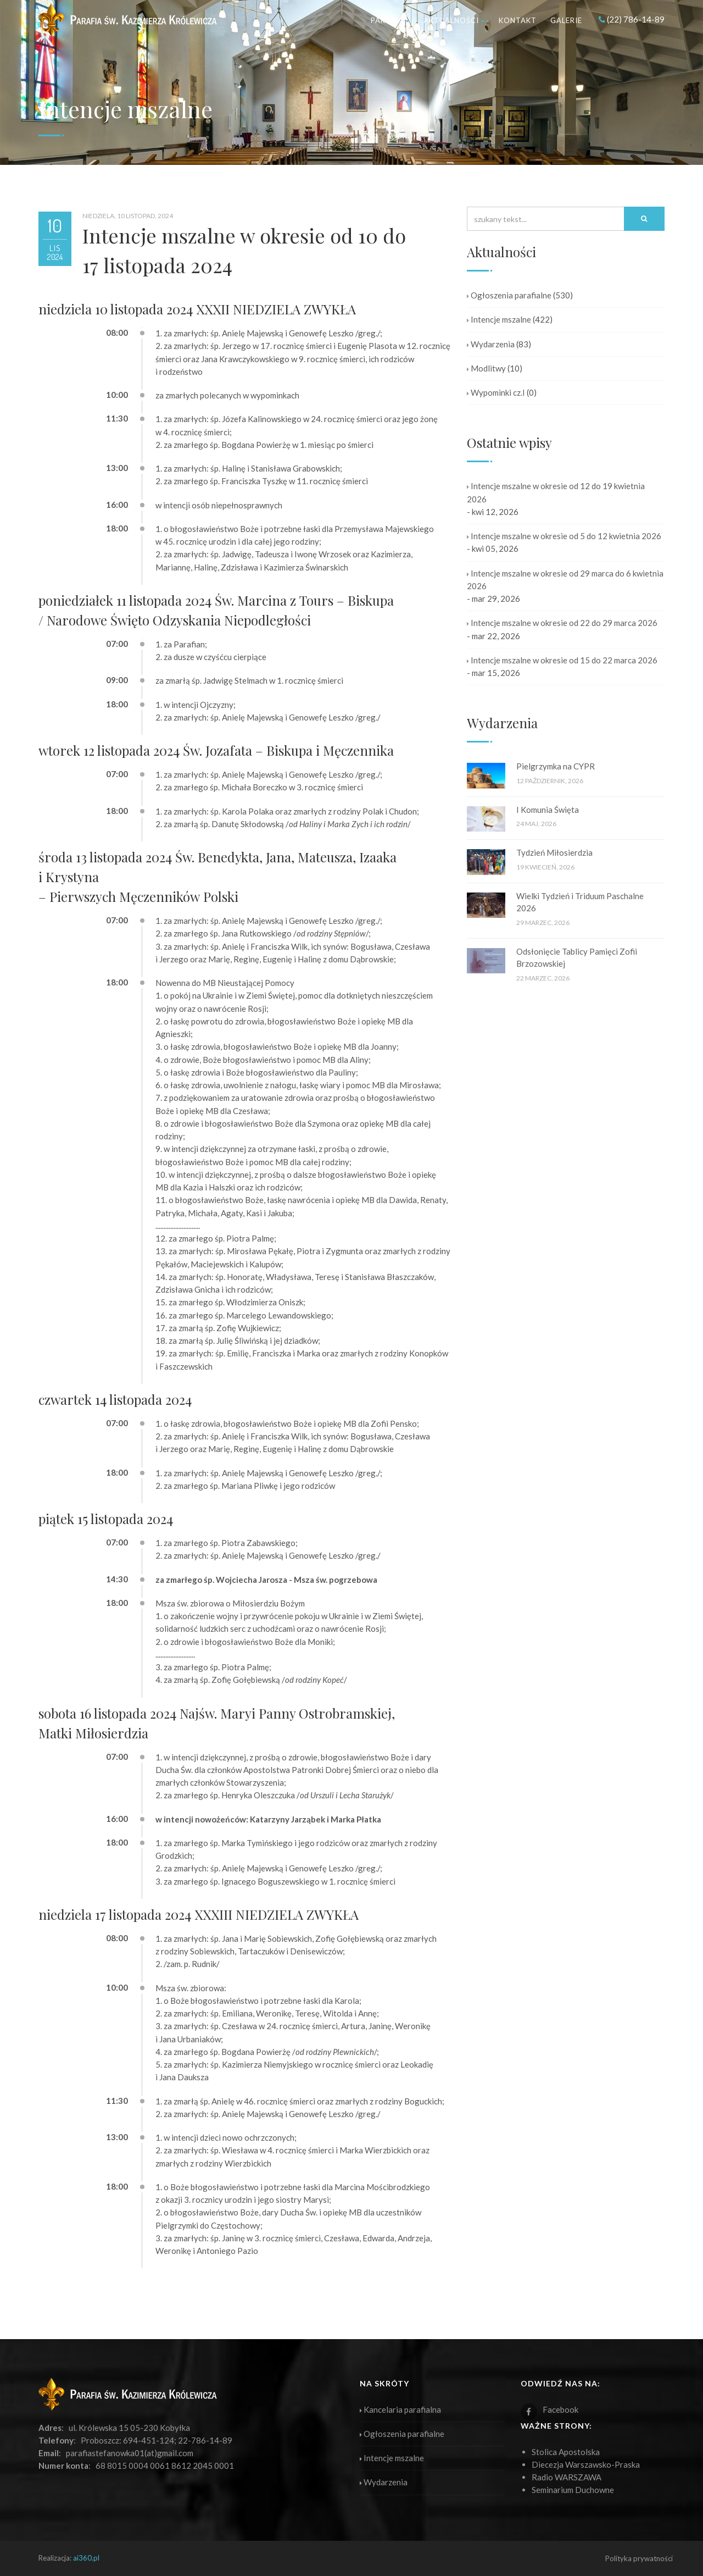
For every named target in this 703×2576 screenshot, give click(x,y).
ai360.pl (86, 2557)
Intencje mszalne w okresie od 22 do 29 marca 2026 (562, 623)
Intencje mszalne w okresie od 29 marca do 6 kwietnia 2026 (565, 579)
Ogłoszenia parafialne (509, 295)
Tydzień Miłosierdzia (554, 852)
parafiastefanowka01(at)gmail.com (129, 2453)
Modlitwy (486, 368)
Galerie (566, 20)
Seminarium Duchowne (573, 2490)
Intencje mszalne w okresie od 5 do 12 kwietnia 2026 (564, 536)
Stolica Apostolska (566, 2452)
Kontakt (518, 20)
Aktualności (454, 20)
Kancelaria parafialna (400, 2409)
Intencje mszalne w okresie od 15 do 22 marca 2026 (562, 660)
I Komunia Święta (547, 810)
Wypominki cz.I (496, 392)
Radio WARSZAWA (566, 2477)
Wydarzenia (491, 344)
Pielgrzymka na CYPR (555, 766)
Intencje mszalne (499, 319)
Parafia (390, 20)
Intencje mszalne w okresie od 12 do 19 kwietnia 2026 (556, 492)
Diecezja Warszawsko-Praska (586, 2464)
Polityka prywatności (639, 2558)
